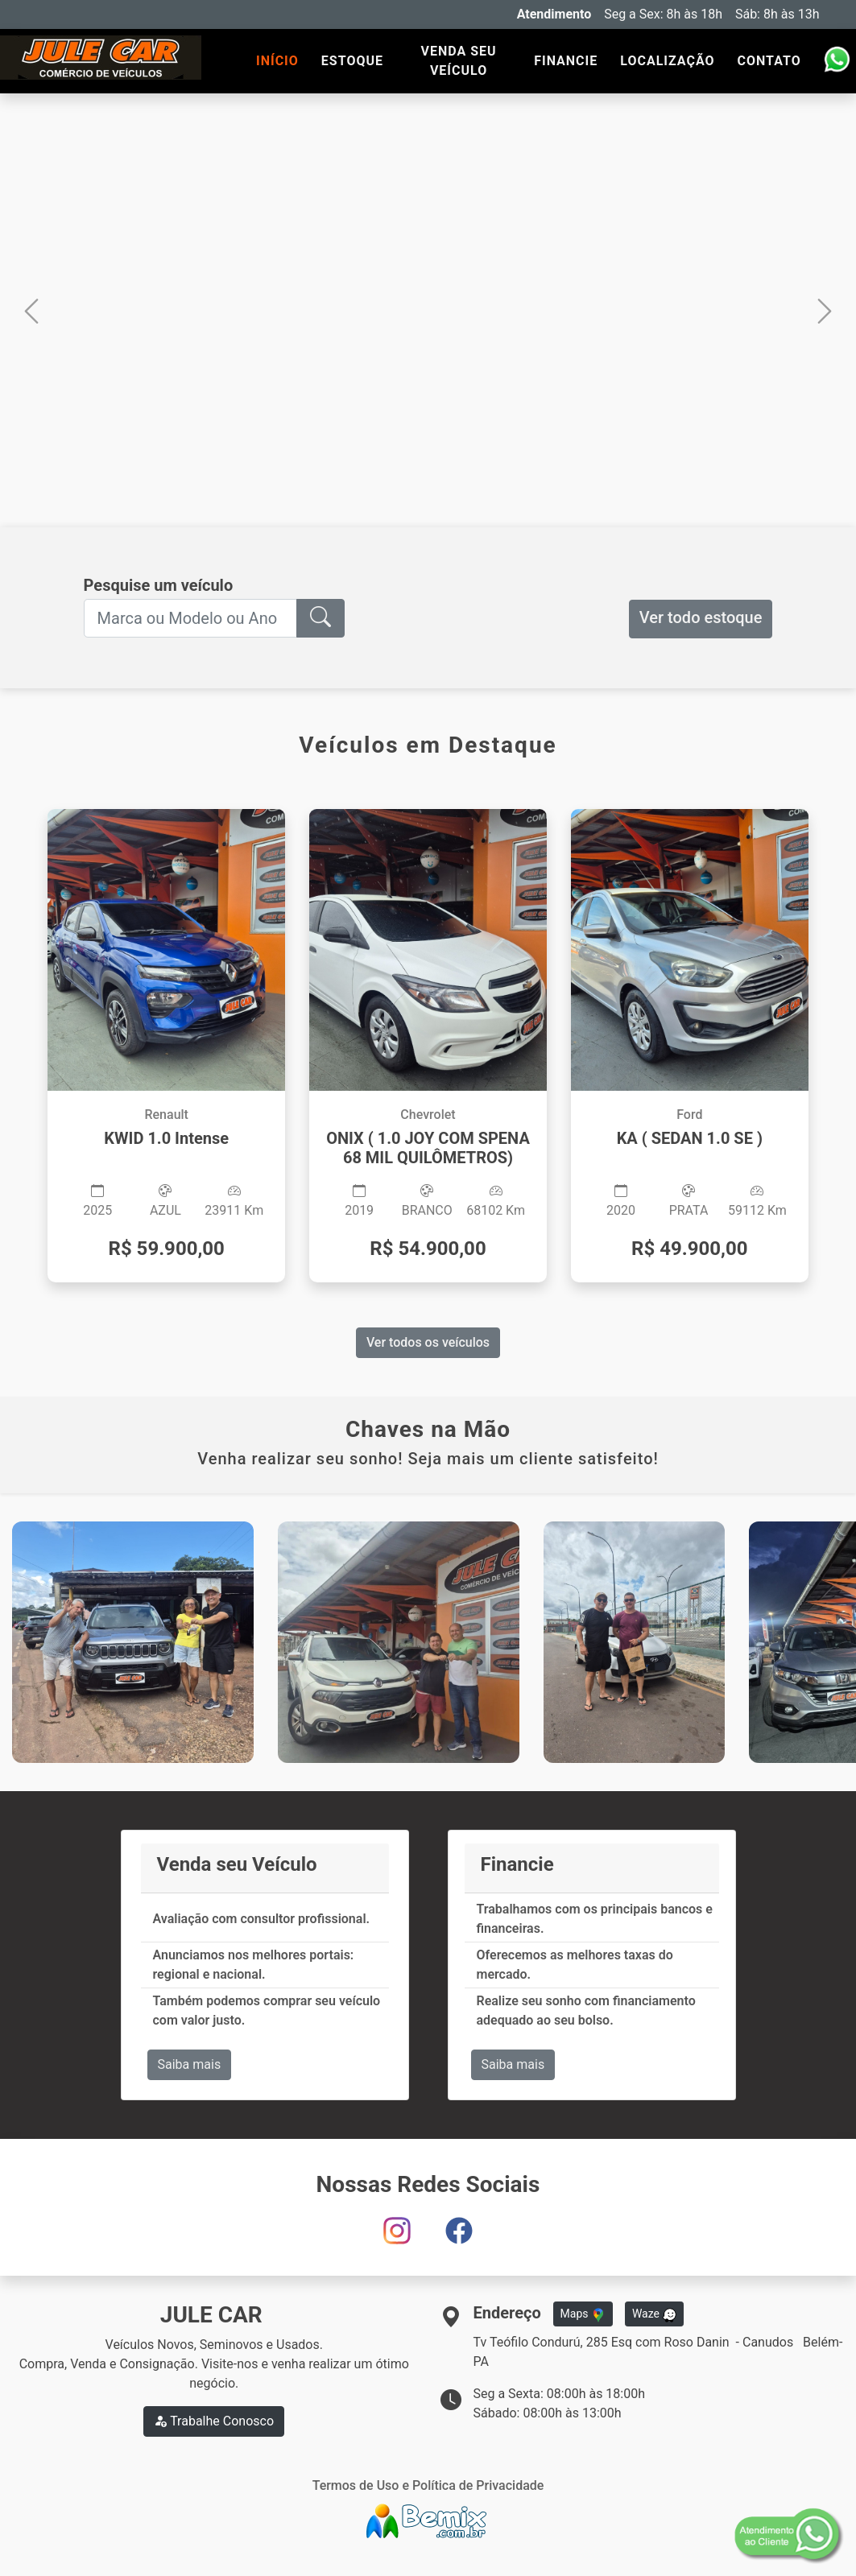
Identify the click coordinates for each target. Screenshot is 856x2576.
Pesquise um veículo (159, 585)
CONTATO (769, 60)
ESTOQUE (352, 60)
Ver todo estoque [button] (701, 617)
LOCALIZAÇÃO (667, 60)
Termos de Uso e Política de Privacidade (428, 2485)
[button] (31, 310)
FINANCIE (566, 60)
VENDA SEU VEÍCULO (459, 60)
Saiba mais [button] (189, 2064)
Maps (583, 2314)
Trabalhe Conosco (214, 2421)
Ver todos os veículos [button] (428, 1342)
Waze (654, 2314)
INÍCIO (277, 60)
